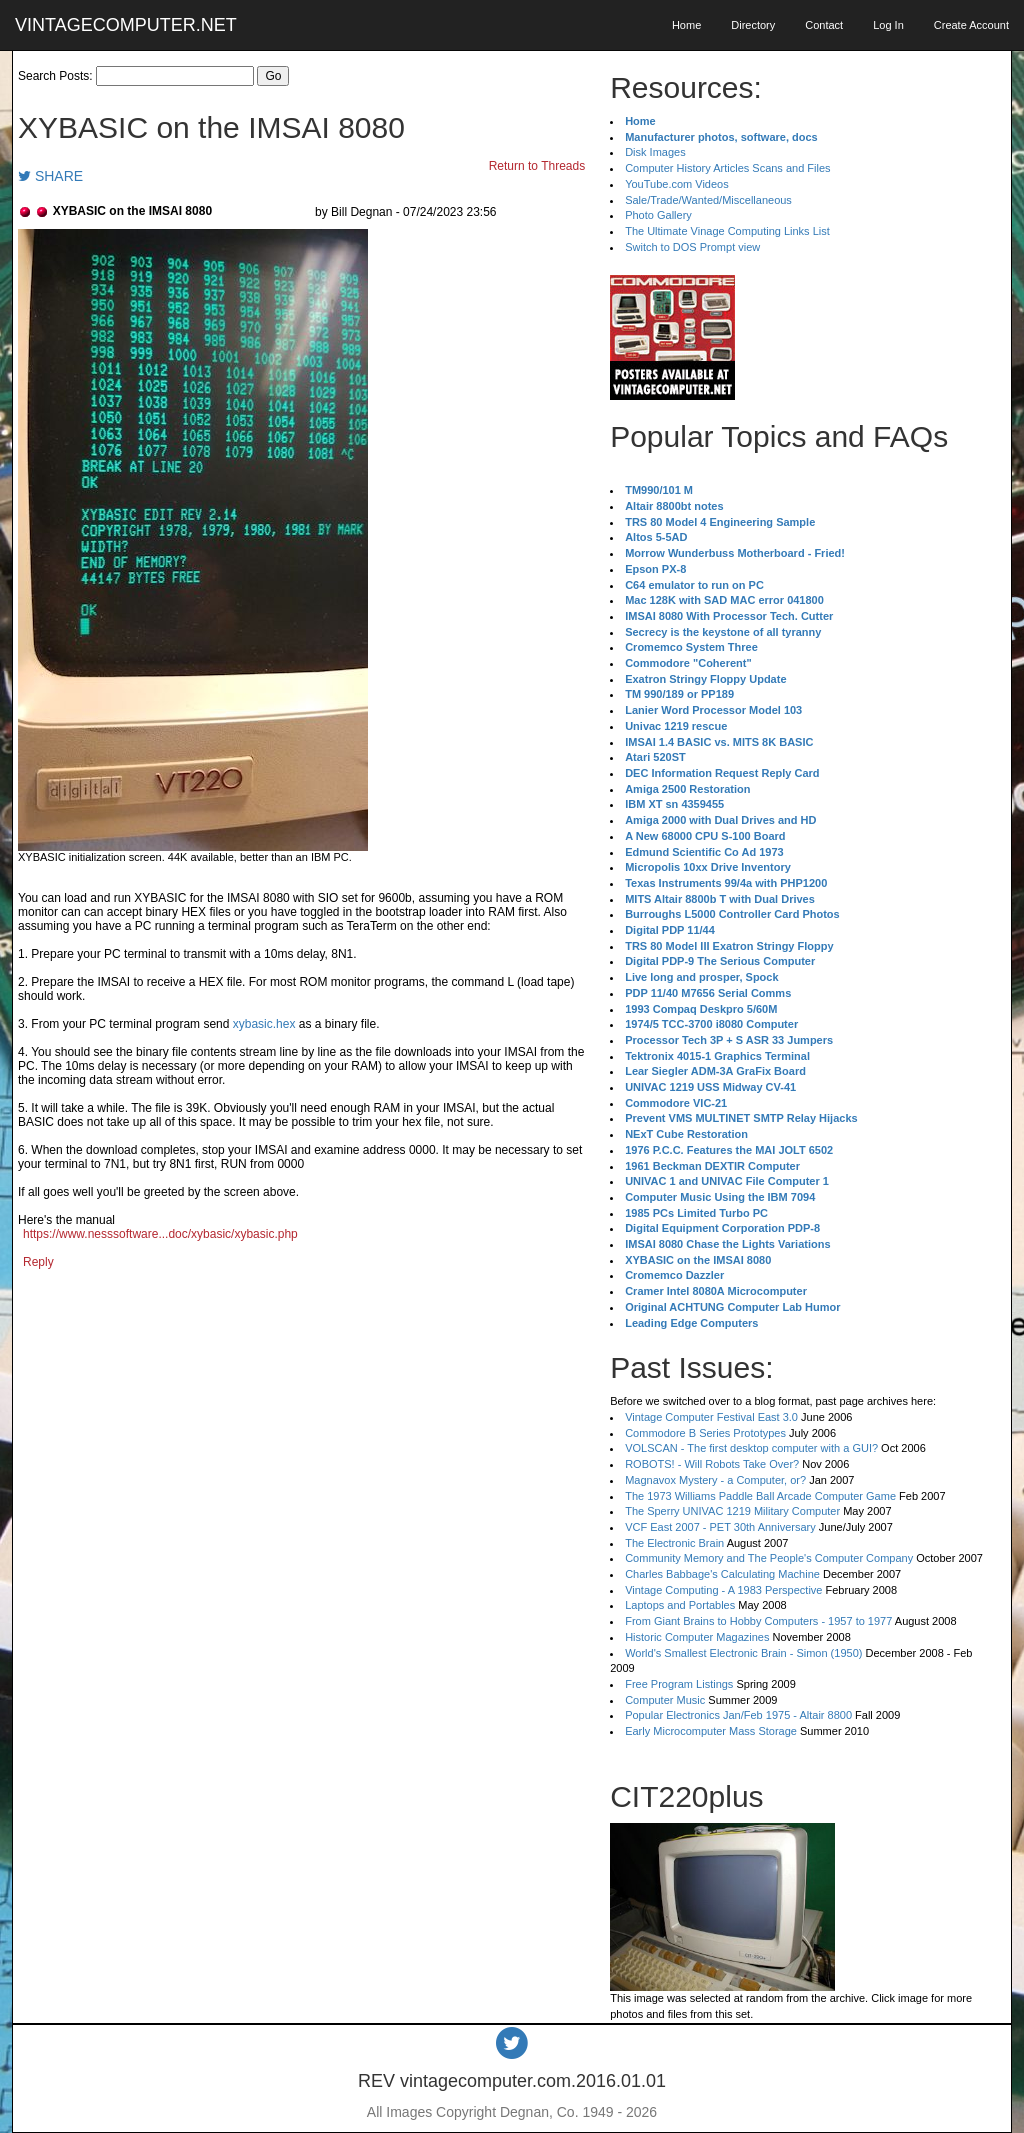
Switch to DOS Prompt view (692, 247)
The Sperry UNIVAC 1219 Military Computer (732, 1511)
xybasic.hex (264, 1024)
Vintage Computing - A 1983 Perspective (723, 1590)
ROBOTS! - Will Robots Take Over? (712, 1464)
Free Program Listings (679, 1684)
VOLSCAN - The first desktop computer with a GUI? (751, 1448)
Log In (888, 25)
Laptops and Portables (680, 1605)
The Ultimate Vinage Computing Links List (727, 231)
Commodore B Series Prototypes (705, 1433)
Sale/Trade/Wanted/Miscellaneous (708, 200)
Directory (753, 25)
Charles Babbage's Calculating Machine (722, 1574)
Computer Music (665, 1700)
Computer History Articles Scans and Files (727, 168)
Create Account (971, 25)
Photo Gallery (658, 215)
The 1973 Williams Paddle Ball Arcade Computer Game (760, 1496)
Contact (824, 25)
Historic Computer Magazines (697, 1637)
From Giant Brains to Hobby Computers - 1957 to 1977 (758, 1621)
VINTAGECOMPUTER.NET (126, 25)
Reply (38, 1262)
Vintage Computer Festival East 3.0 (711, 1417)
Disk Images (655, 152)
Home (686, 25)
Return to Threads (537, 166)
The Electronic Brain (674, 1543)
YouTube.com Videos (677, 184)
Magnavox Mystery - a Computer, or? (715, 1480)
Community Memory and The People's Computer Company (769, 1558)
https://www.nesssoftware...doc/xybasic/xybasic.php (160, 1234)
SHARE (50, 176)
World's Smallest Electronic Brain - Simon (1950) (743, 1653)
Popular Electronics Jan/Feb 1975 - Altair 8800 (738, 1715)
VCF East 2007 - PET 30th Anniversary (720, 1527)
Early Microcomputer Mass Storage (711, 1731)
